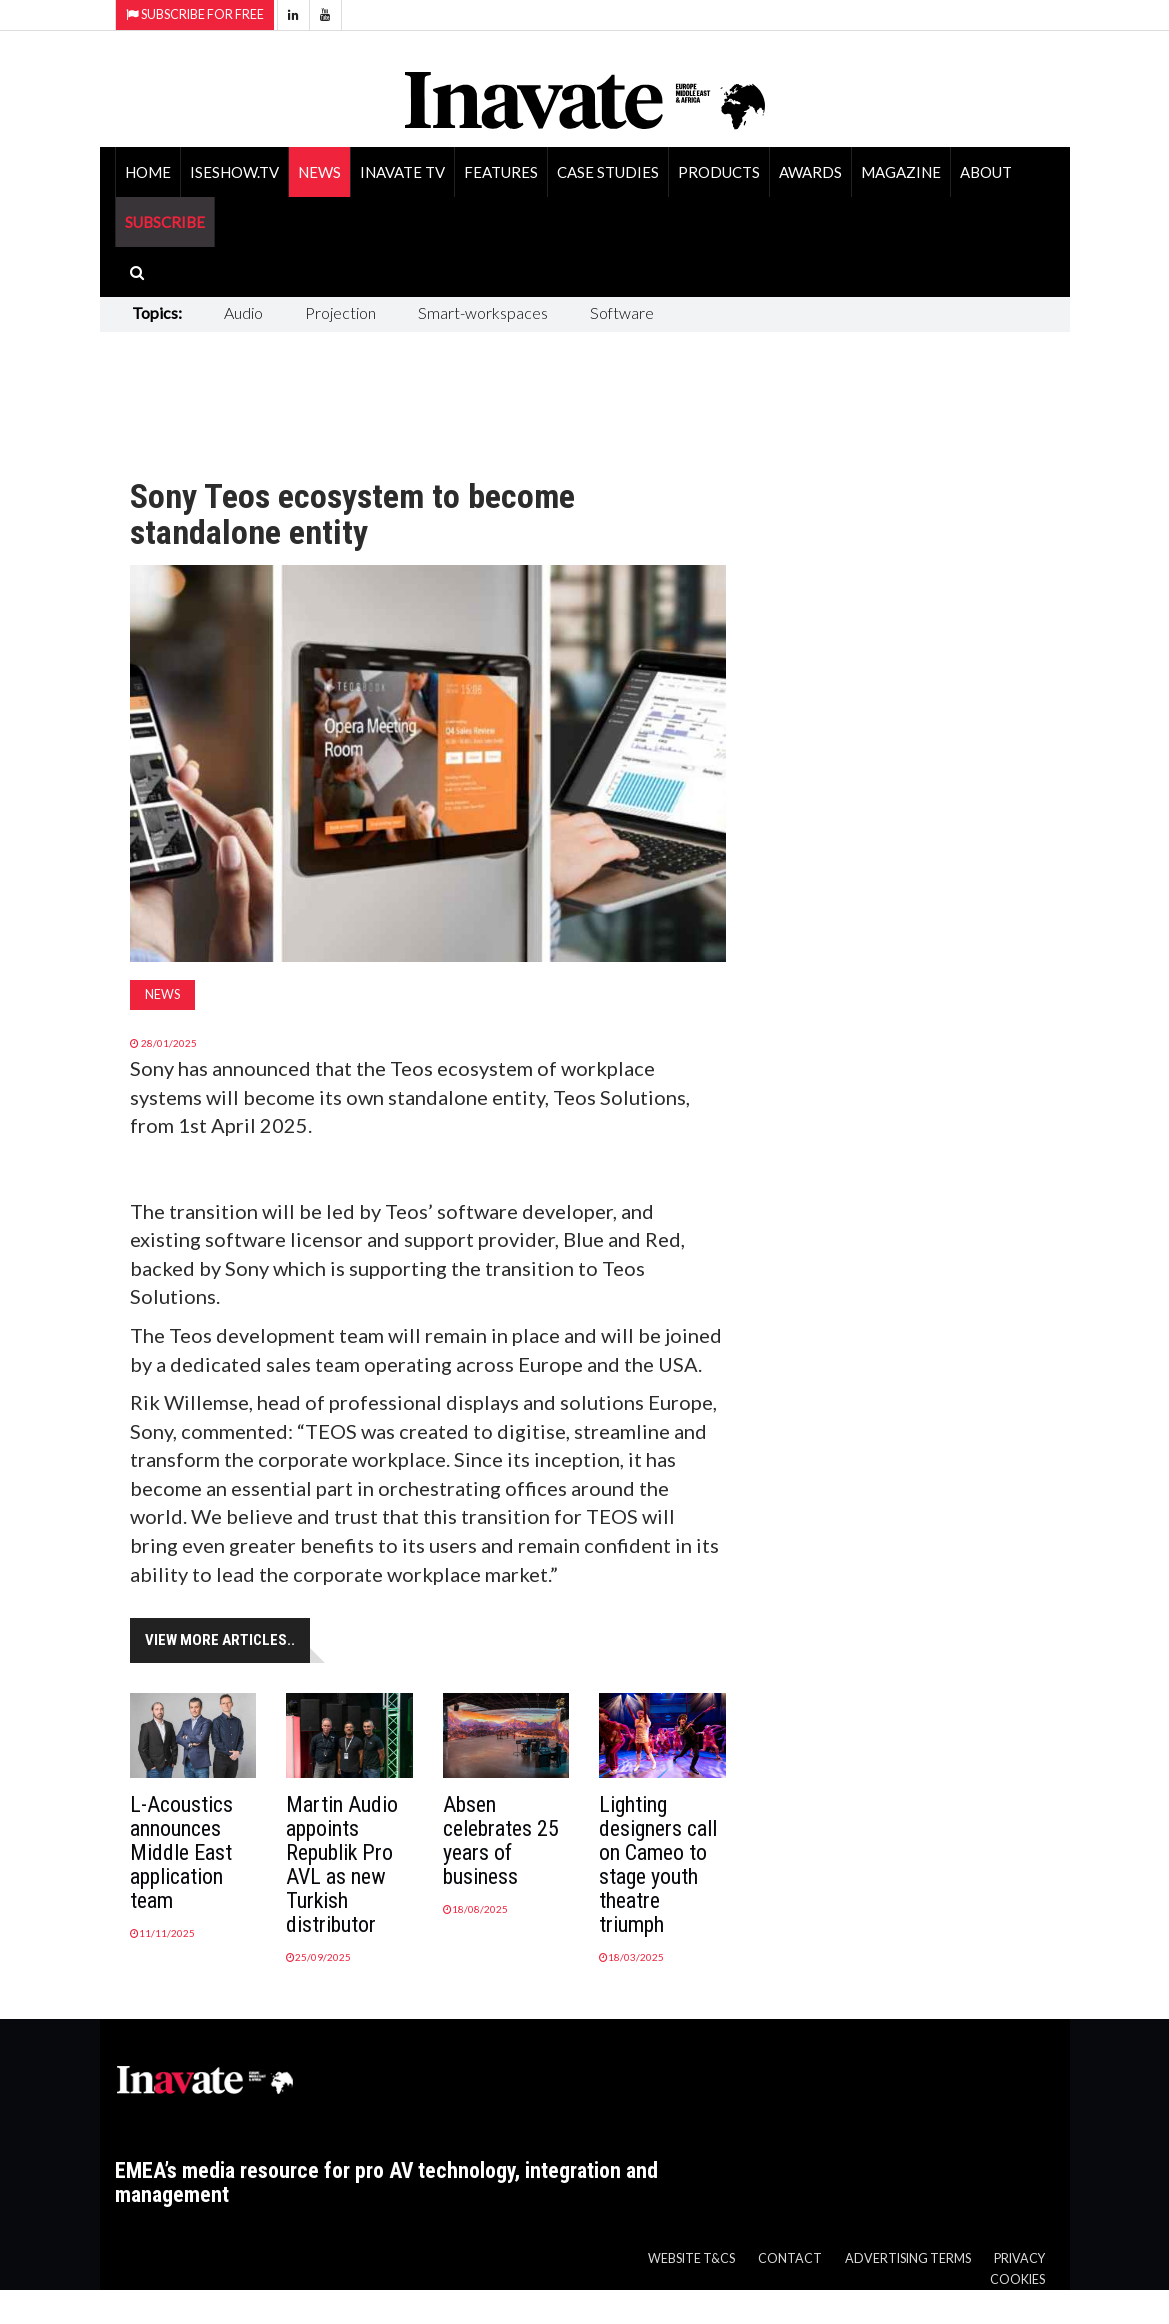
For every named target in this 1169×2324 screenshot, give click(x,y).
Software (622, 312)
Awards (810, 172)
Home (148, 172)
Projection (340, 312)
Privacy (1019, 2258)
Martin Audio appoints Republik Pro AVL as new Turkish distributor (342, 1864)
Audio (243, 312)
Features (501, 172)
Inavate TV (402, 172)
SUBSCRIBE (165, 222)
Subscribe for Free (195, 14)
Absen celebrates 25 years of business (501, 1840)
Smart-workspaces (483, 312)
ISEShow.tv (234, 172)
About (986, 172)
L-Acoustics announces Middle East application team (181, 1852)
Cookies (1017, 2279)
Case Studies (608, 172)
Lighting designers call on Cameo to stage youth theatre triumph (658, 1864)
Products (719, 172)
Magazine (901, 172)
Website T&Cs (691, 2258)
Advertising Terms (908, 2258)
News (319, 172)
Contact (790, 2258)
